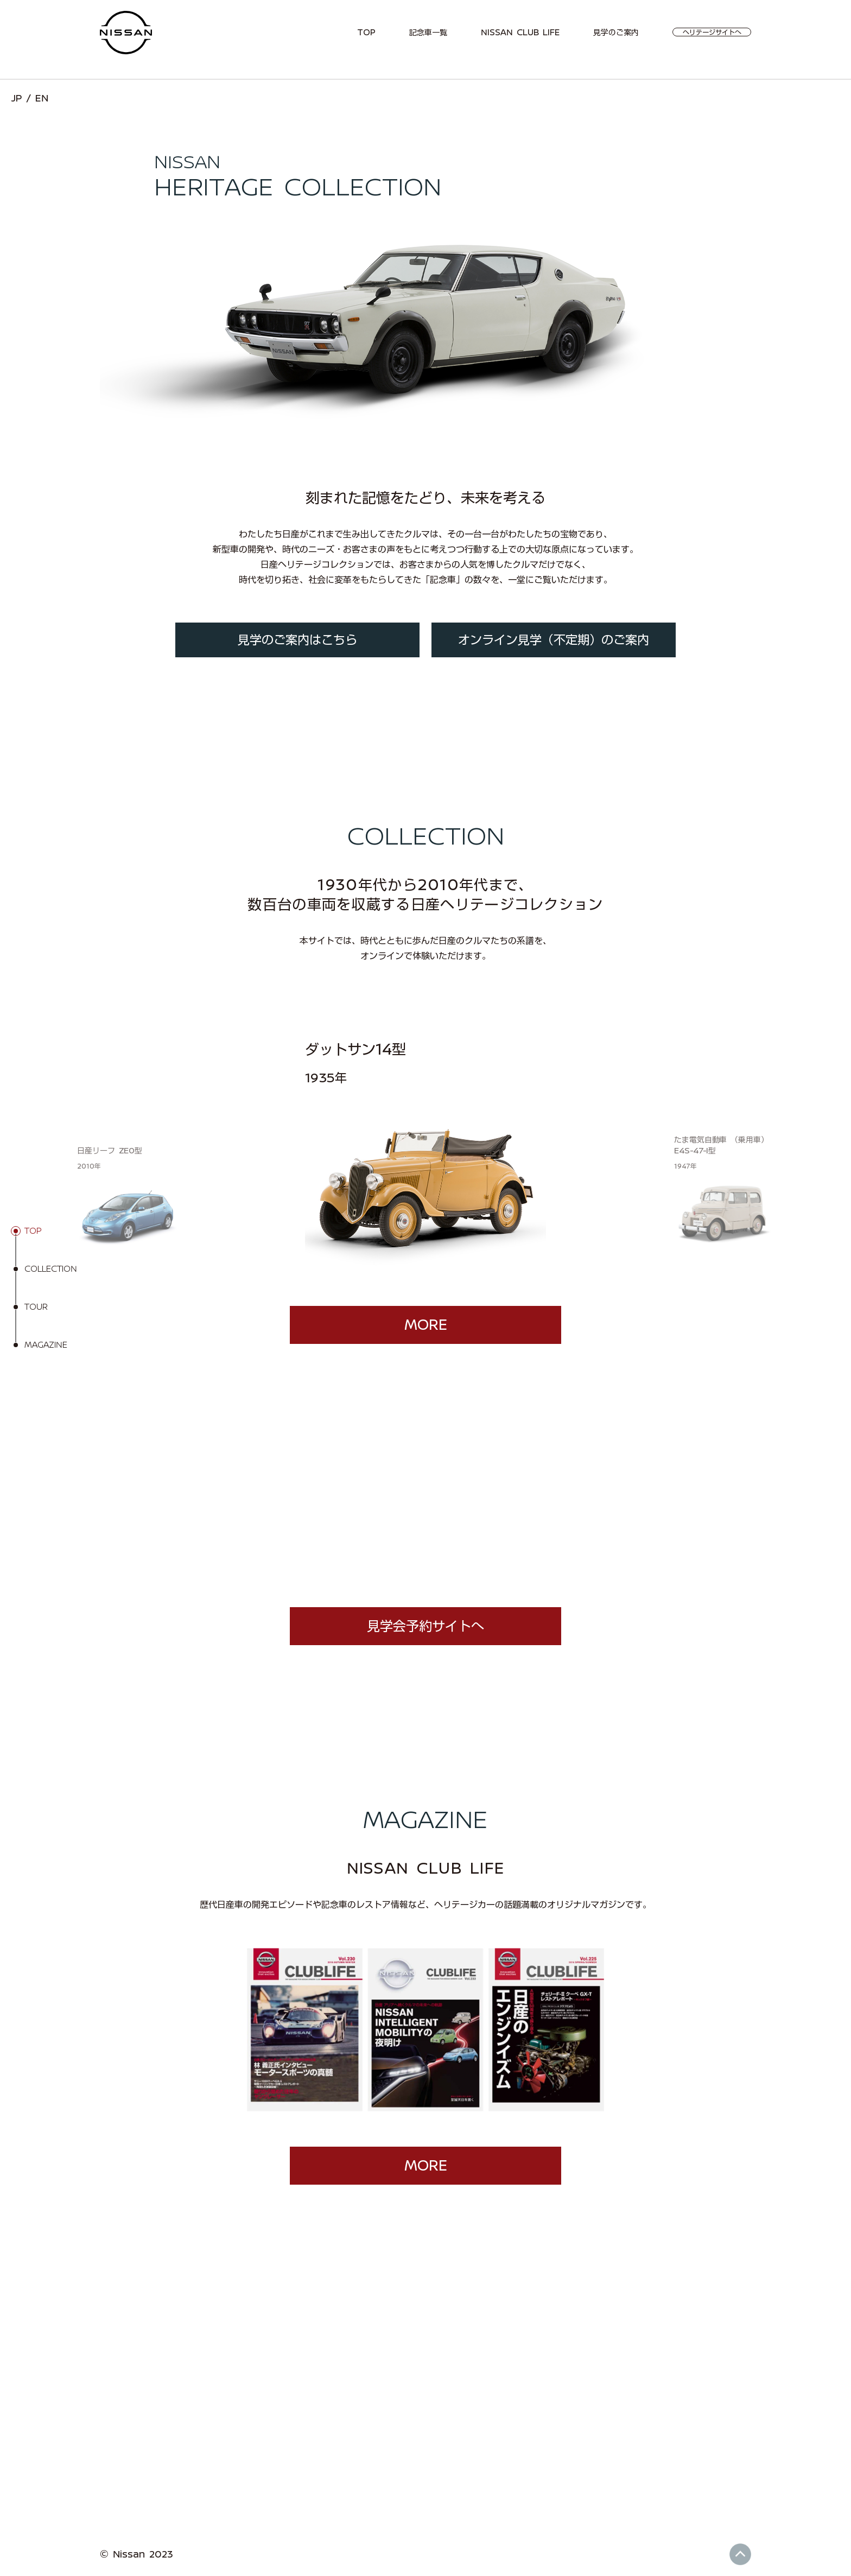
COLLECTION (50, 1269)
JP (16, 98)
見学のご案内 (616, 32)
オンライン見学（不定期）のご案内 (553, 640)
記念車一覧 (428, 32)
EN (41, 98)
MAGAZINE (45, 1345)
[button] (249, 1157)
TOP (366, 32)
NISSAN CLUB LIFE (520, 32)
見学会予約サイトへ (425, 1626)
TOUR (36, 1307)
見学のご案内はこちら (297, 640)
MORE (425, 1324)
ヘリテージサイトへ (712, 32)
